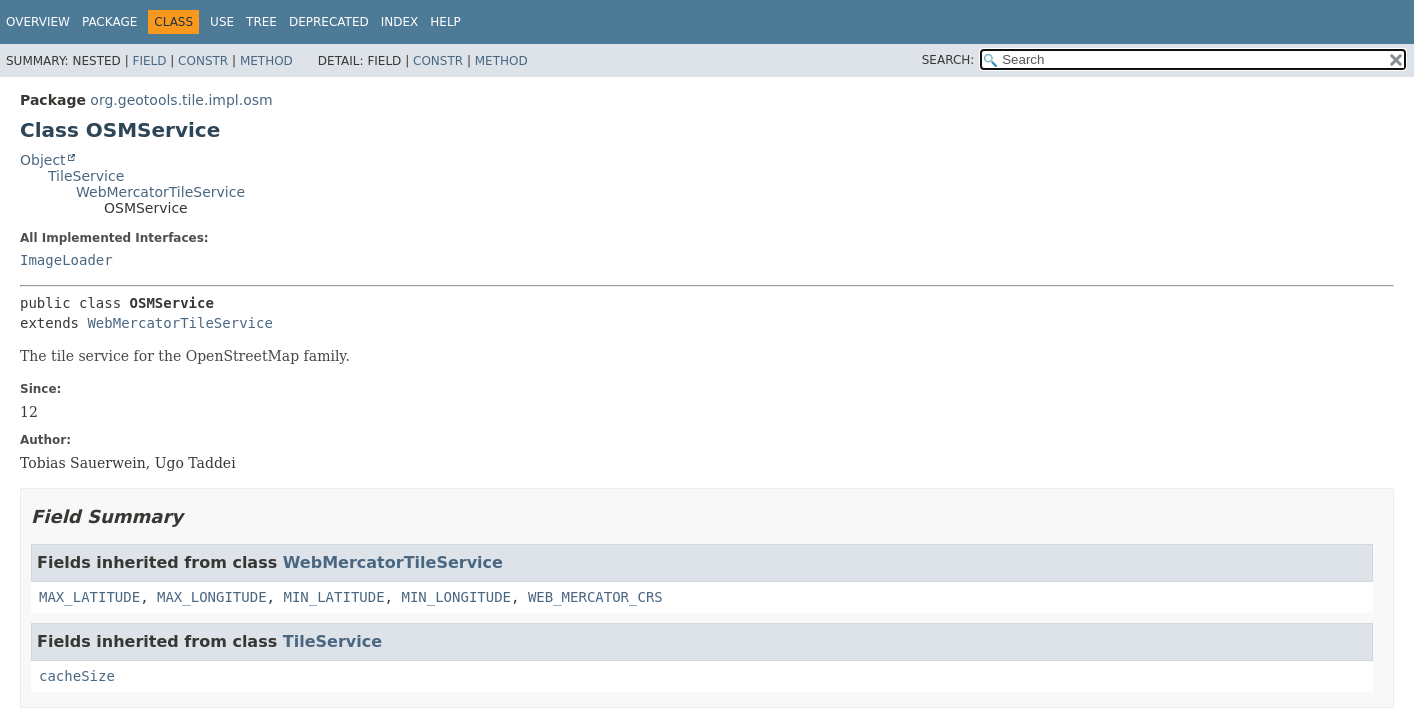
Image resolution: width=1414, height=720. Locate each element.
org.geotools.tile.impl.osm (181, 100)
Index (400, 22)
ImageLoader (66, 260)
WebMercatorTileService (160, 192)
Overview (38, 22)
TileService (86, 176)
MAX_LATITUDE (89, 597)
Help (445, 22)
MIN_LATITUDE (333, 597)
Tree (261, 22)
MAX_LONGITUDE (212, 597)
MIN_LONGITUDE (456, 597)
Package (109, 22)
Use (222, 22)
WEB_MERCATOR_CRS (595, 597)
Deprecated (329, 22)
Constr (203, 61)
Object (43, 160)
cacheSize (77, 676)
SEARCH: (948, 60)
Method (266, 61)
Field (149, 61)
